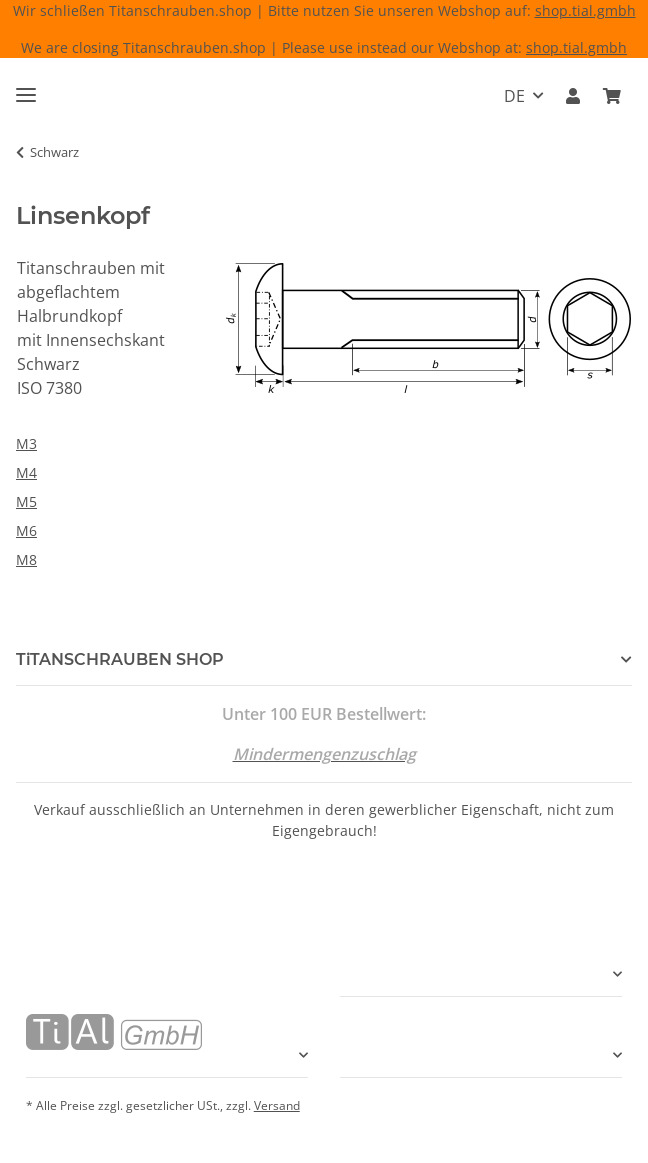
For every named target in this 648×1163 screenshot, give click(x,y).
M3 (26, 443)
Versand (277, 1105)
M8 (26, 559)
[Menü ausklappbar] (26, 86)
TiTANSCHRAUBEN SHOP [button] (120, 659)
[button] (573, 96)
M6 (26, 530)
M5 (26, 501)
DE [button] (514, 96)
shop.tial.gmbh (585, 10)
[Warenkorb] (612, 96)
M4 (26, 472)
